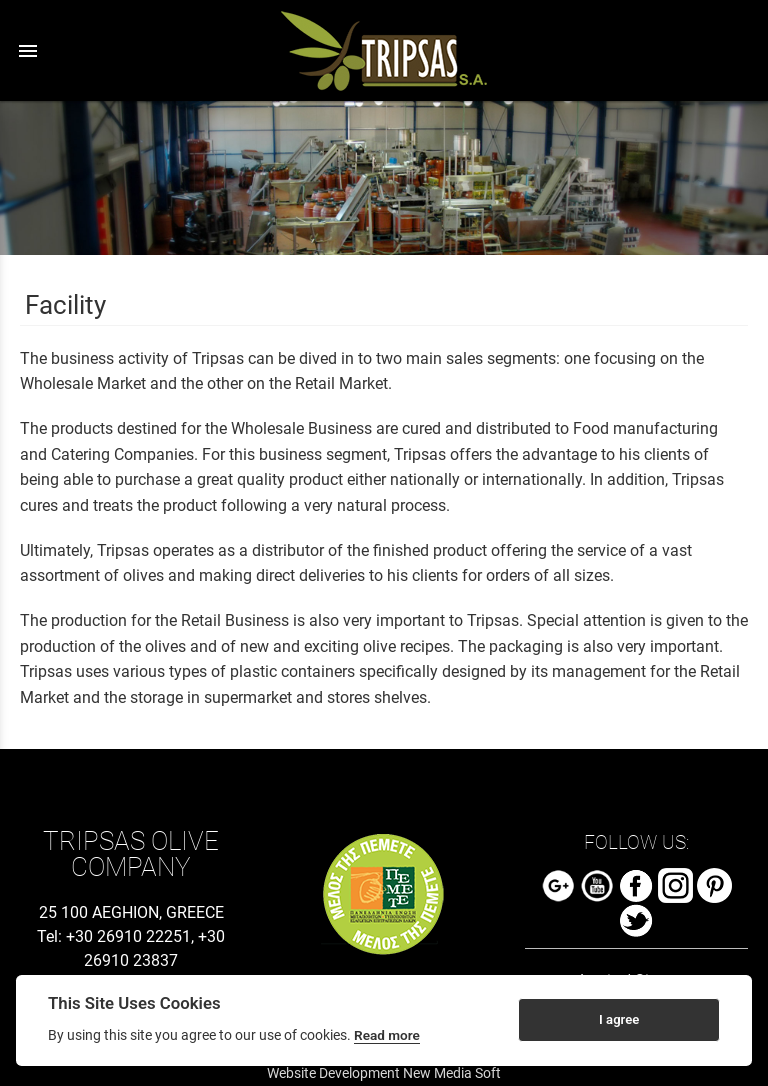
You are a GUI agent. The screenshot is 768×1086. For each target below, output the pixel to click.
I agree (619, 1019)
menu (28, 51)
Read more (387, 1035)
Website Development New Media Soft (384, 1073)
